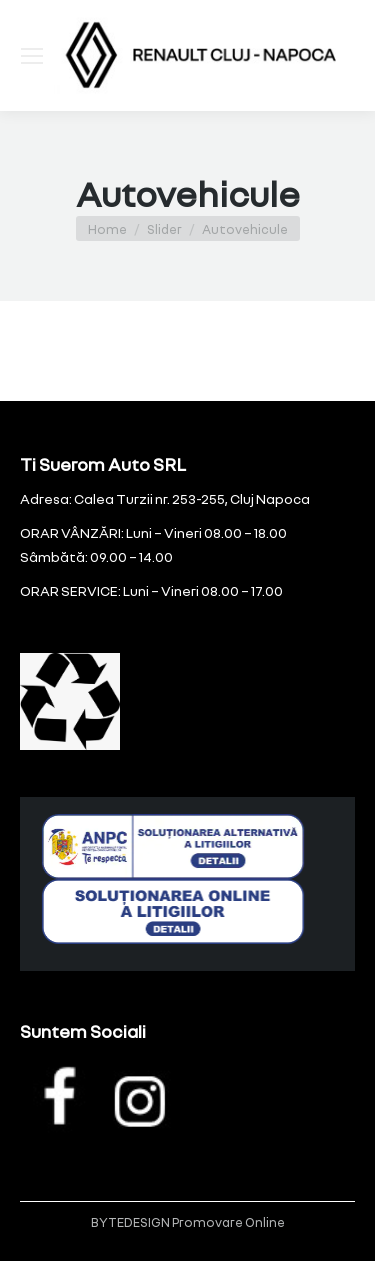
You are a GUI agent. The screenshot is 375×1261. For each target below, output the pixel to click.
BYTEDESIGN (130, 1222)
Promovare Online (228, 1222)
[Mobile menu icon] (32, 56)
